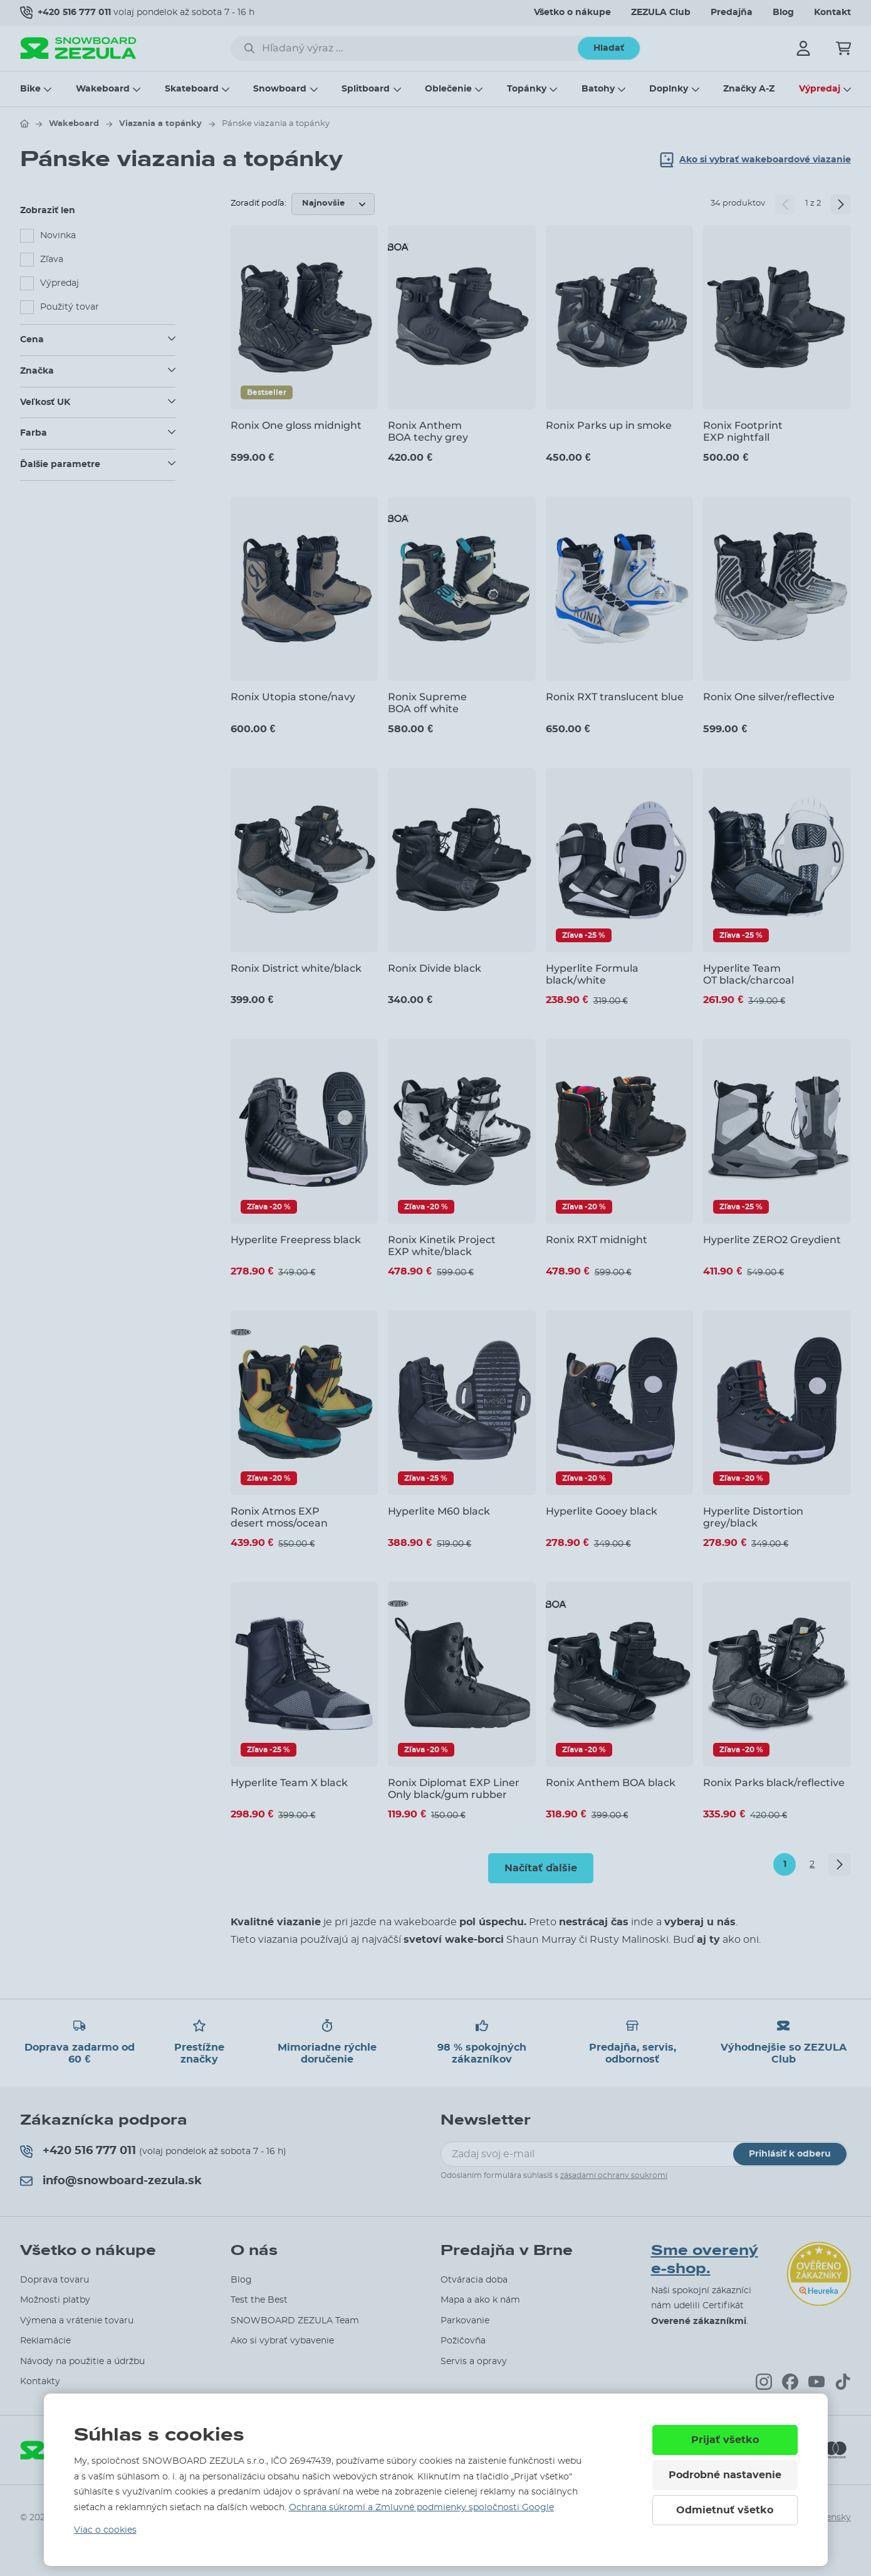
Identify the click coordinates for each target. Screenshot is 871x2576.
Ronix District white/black (296, 968)
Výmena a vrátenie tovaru (76, 2320)
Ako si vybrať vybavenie (282, 2341)
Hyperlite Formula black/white (592, 974)
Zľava (51, 259)
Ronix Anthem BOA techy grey (428, 431)
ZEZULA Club (661, 12)
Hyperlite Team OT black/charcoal (748, 974)
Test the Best (259, 2300)
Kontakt (832, 12)
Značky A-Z (749, 89)
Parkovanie (465, 2320)
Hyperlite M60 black (439, 1511)
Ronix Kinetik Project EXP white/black (442, 1246)
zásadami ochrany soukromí (613, 2175)
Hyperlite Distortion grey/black (753, 1517)
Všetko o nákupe (572, 12)
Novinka (58, 235)
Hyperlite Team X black (289, 1783)
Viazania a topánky (160, 124)
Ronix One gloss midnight (296, 425)
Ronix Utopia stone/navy (293, 697)
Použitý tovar (69, 307)
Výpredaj (819, 89)
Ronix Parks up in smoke (609, 425)
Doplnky (668, 89)
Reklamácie (45, 2341)
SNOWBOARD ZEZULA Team (295, 2320)
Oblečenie (448, 89)
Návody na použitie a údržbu (82, 2361)
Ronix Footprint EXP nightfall (743, 431)
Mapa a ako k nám (480, 2300)
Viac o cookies (105, 2530)
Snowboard (279, 89)
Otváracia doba (474, 2280)
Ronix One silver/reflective (769, 697)
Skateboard (192, 89)
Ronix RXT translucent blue (615, 697)
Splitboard (366, 89)
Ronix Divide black (434, 968)
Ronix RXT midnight (596, 1240)
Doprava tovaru (54, 2280)
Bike (30, 89)
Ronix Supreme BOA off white (427, 703)
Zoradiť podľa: (258, 203)
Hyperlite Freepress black (296, 1240)
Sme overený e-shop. (704, 2260)
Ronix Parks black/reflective (774, 1783)
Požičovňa (463, 2341)
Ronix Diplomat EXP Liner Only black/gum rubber (453, 1789)
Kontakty (40, 2381)
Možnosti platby (55, 2300)
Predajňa (732, 12)
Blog (783, 12)
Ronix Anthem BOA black (610, 1783)
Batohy (598, 89)
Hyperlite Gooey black (601, 1511)
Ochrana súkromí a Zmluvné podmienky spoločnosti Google (421, 2507)
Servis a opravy (474, 2361)
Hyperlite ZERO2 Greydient (772, 1240)
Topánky (526, 89)
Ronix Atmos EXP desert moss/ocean (279, 1517)
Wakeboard (103, 89)
